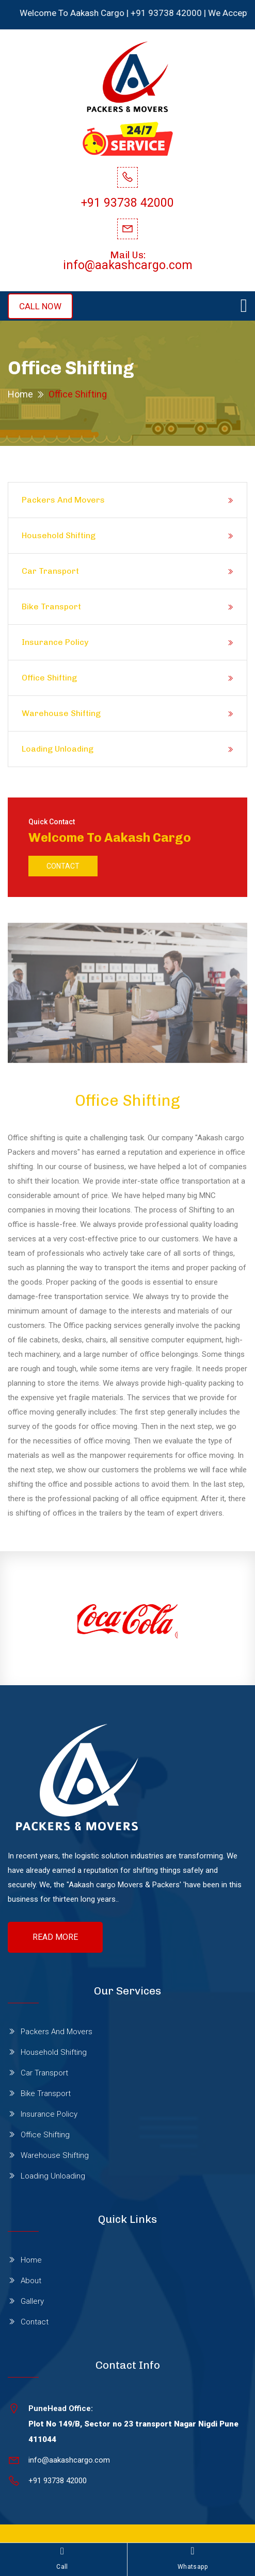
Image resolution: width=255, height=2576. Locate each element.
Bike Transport (51, 606)
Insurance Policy (55, 642)
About (31, 2280)
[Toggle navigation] (244, 305)
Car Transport (50, 571)
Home (20, 394)
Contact (62, 866)
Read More (55, 1937)
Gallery (32, 2301)
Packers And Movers (63, 500)
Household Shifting (58, 535)
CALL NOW (40, 306)
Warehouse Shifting (61, 713)
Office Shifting (49, 678)
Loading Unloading (57, 749)
